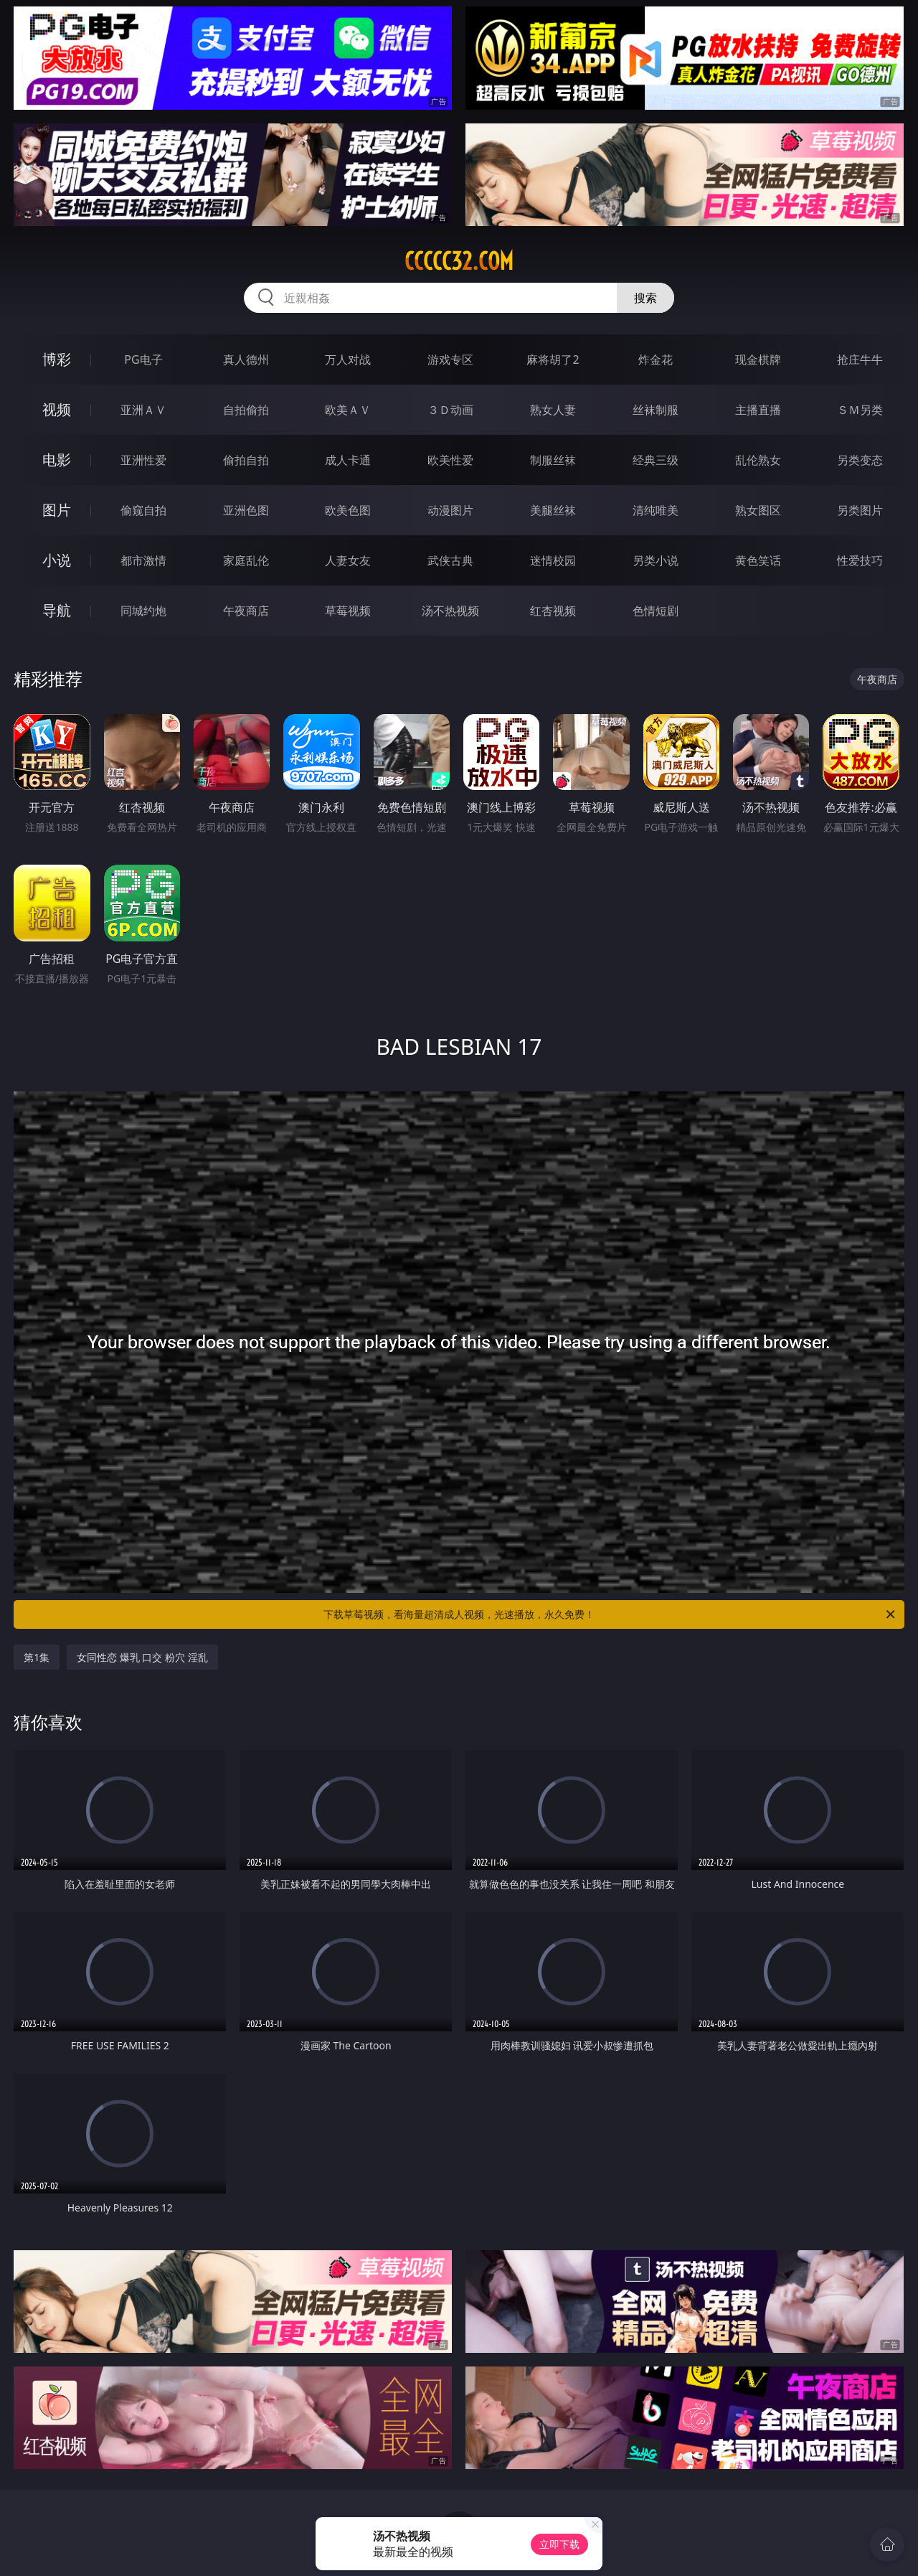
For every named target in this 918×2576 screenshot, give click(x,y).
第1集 (36, 1657)
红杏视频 (553, 611)
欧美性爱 (450, 460)
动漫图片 (450, 510)
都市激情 (143, 560)
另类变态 (860, 460)
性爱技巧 (860, 560)
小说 (56, 560)
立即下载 (559, 2544)
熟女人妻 (553, 410)
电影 (56, 459)
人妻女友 (348, 560)
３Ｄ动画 (450, 410)
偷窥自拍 (143, 510)
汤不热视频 (450, 611)
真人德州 (246, 359)
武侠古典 (450, 560)
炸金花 (655, 359)
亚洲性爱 (143, 460)
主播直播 (758, 410)
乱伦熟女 (758, 460)
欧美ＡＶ (348, 410)
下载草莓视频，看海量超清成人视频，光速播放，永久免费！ (610, 1614)
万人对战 (348, 359)
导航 (56, 610)
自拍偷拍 (246, 410)
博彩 (56, 359)
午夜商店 (246, 611)
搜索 (645, 298)
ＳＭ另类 (860, 410)
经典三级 (655, 460)
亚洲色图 (246, 510)
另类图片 (860, 510)
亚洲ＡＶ (143, 410)
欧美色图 (348, 510)
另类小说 (655, 560)
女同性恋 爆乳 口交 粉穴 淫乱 (142, 1657)
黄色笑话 (758, 560)
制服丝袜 (553, 460)
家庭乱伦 (246, 560)
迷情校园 (553, 560)
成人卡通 (348, 460)
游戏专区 (450, 359)
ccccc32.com (459, 261)
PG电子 (143, 359)
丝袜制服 (655, 410)
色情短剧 (655, 611)
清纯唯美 (655, 510)
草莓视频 (348, 611)
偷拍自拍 (246, 460)
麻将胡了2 (552, 359)
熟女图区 (758, 510)
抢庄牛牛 (860, 359)
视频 (56, 409)
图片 (56, 510)
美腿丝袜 (553, 510)
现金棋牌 (758, 359)
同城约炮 (143, 611)
